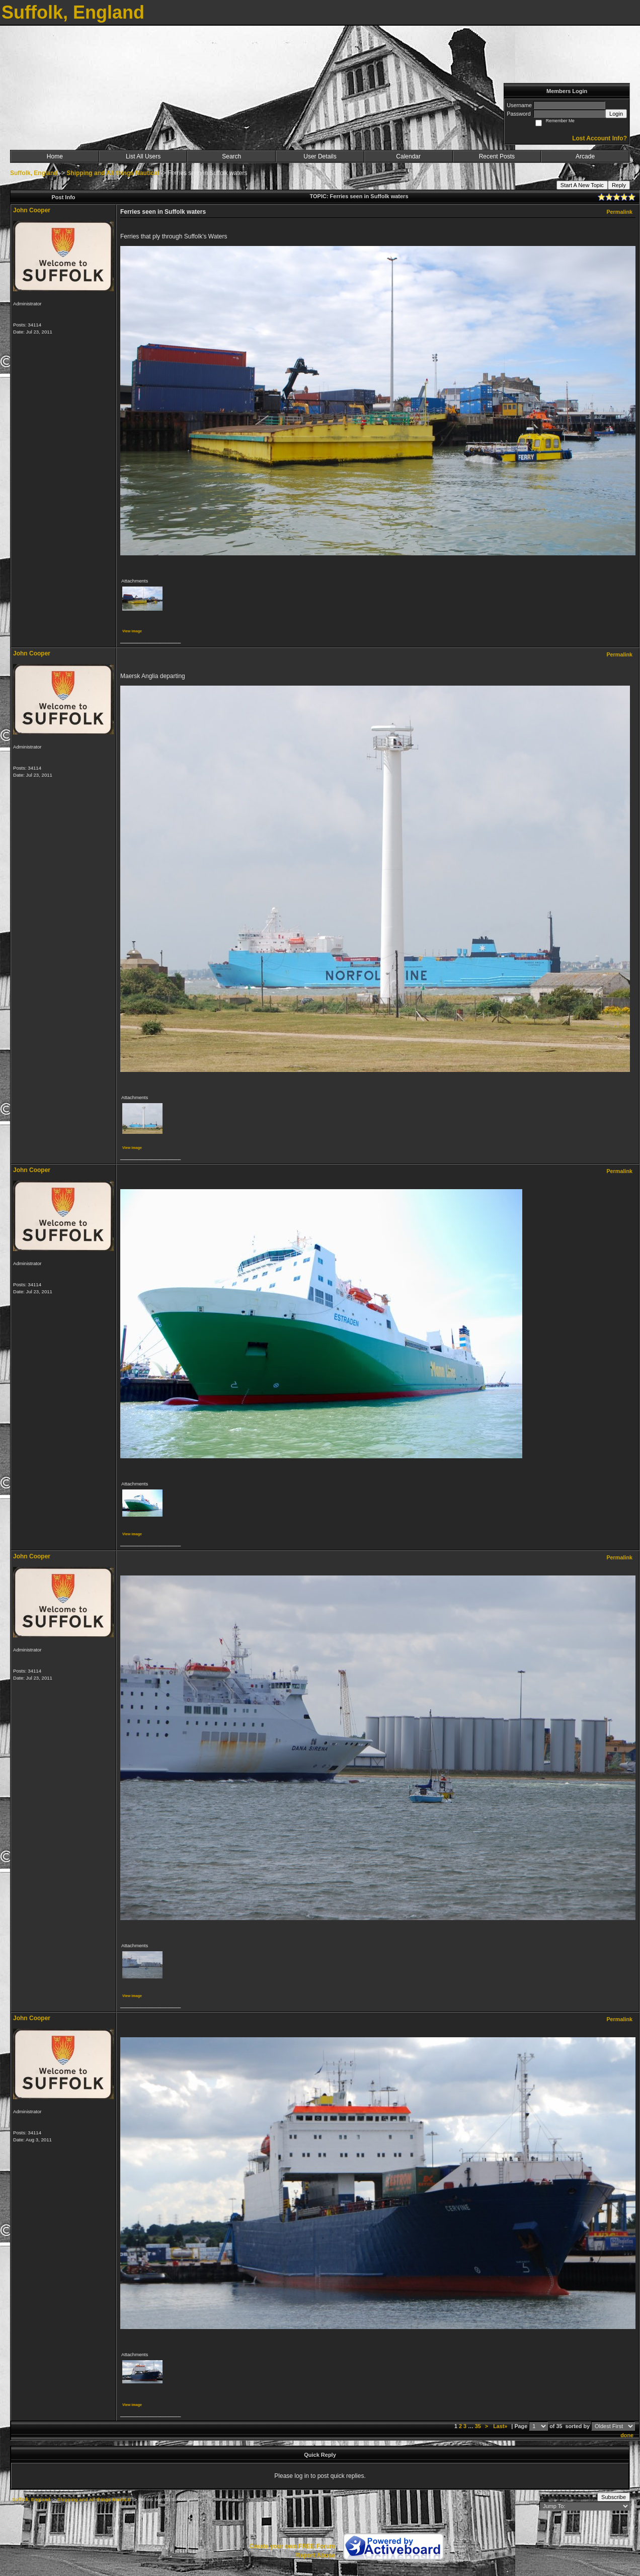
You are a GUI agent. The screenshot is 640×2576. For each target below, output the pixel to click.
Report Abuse (315, 2555)
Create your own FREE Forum (292, 2546)
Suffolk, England (34, 173)
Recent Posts (497, 156)
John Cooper (31, 210)
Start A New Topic (582, 185)
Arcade (585, 156)
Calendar (408, 156)
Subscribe (613, 2497)
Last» (501, 2426)
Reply (619, 185)
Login (616, 114)
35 (478, 2426)
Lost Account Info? (599, 138)
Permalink (619, 212)
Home (55, 156)
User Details (319, 156)
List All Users (143, 156)
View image (132, 631)
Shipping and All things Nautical (112, 173)
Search (231, 156)
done (626, 2435)
